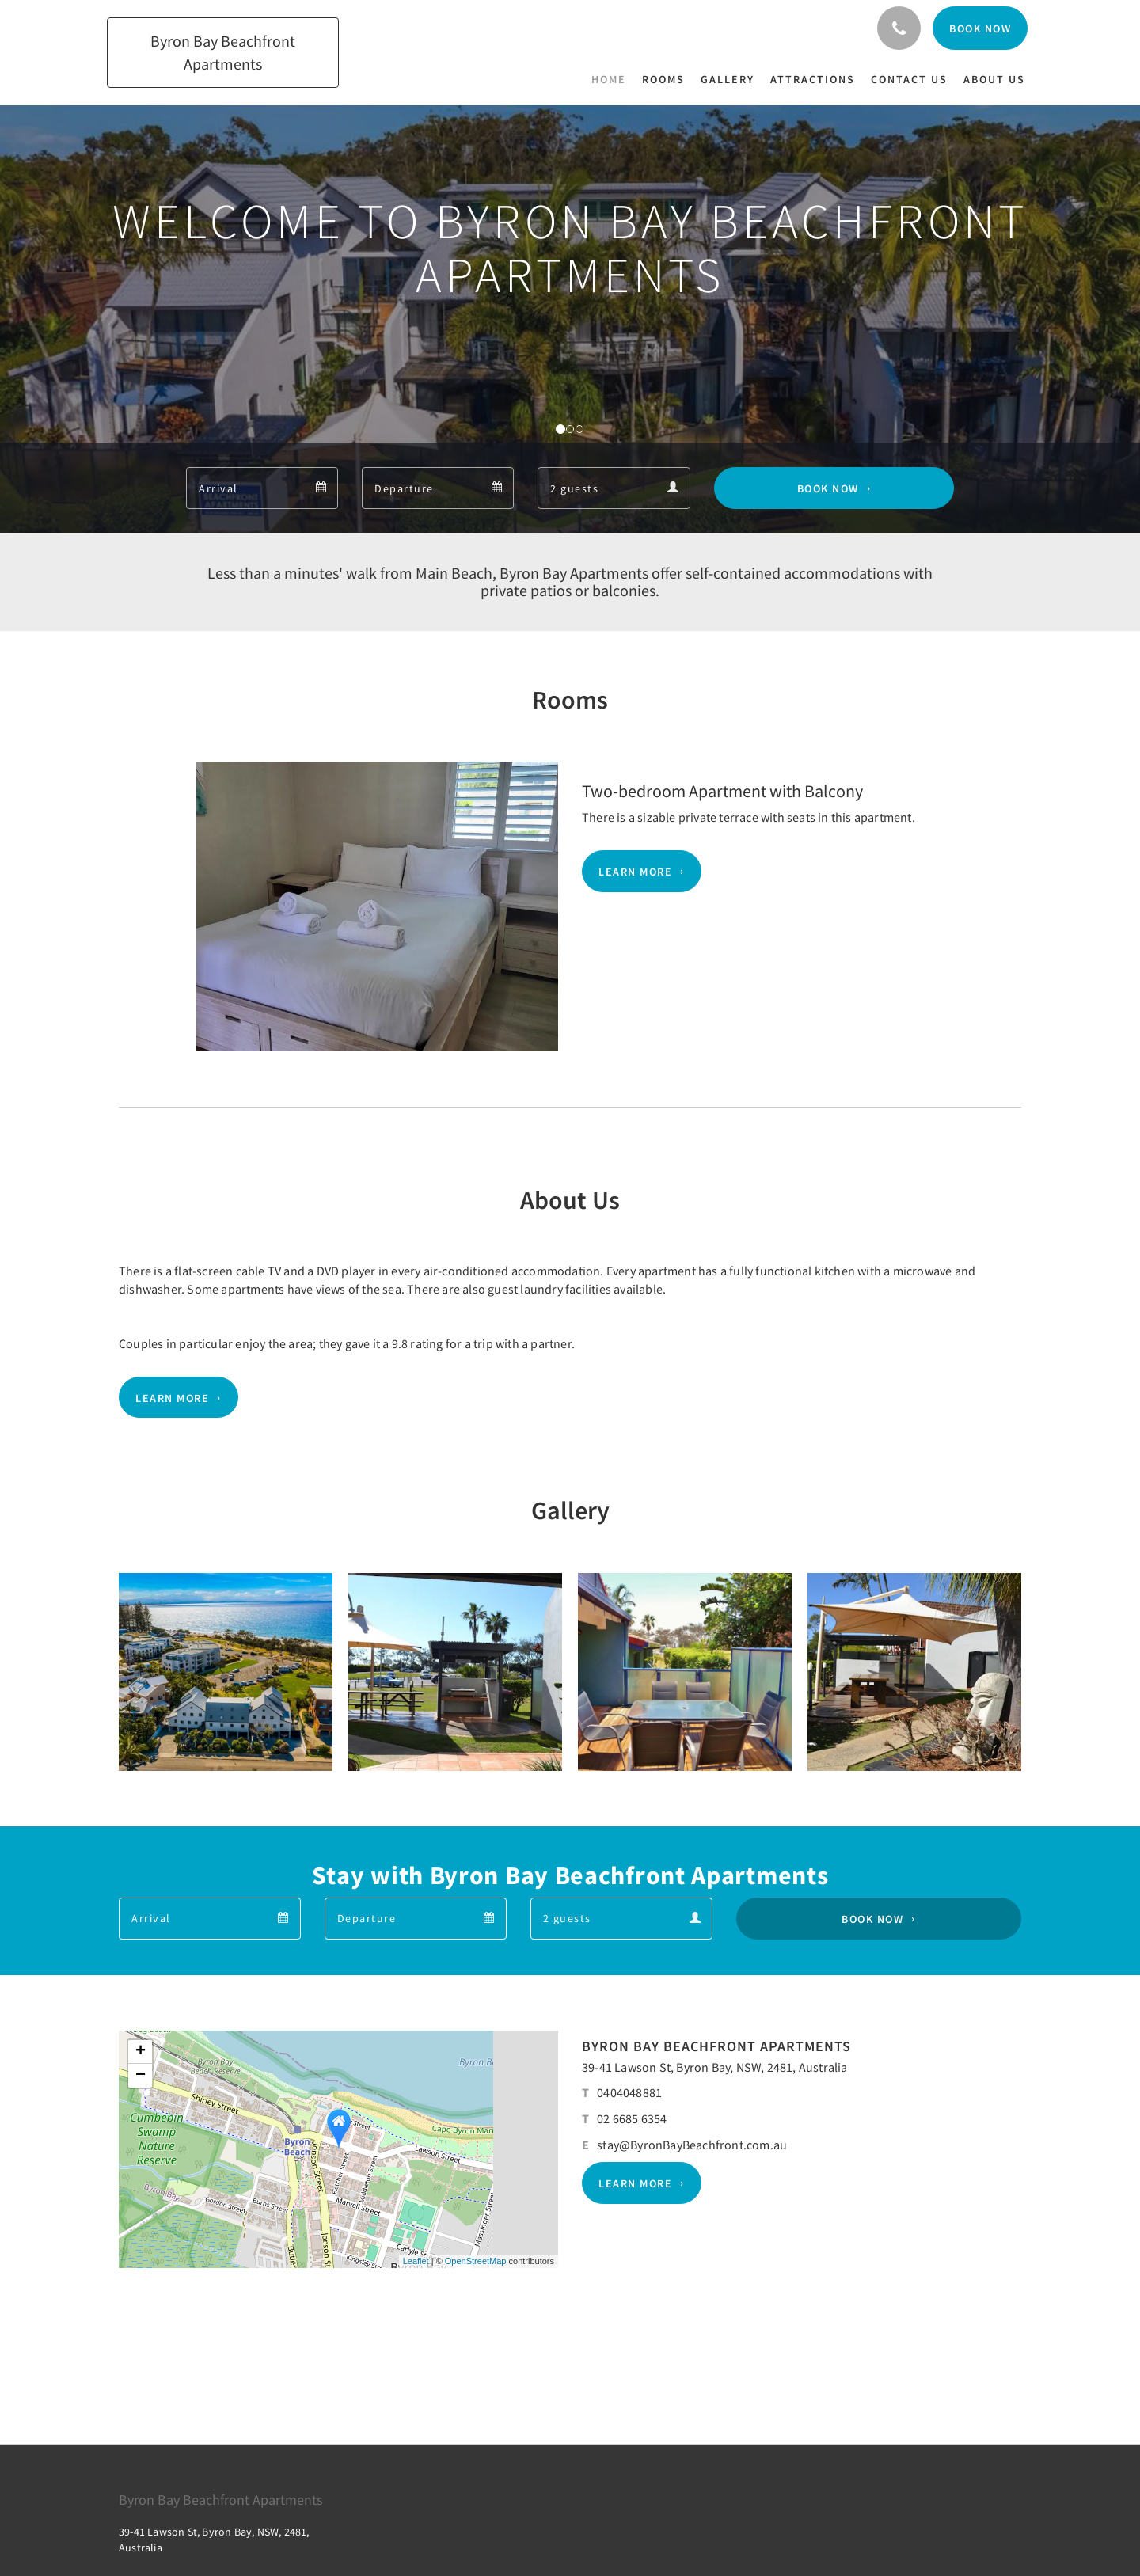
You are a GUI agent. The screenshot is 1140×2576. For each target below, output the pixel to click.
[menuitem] (612, 79)
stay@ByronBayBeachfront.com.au (692, 2144)
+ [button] (140, 2052)
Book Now (828, 488)
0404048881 (629, 2092)
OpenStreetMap (476, 2261)
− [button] (140, 2076)
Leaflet (416, 2261)
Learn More (635, 871)
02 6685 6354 (632, 2118)
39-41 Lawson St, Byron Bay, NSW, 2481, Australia (715, 2067)
